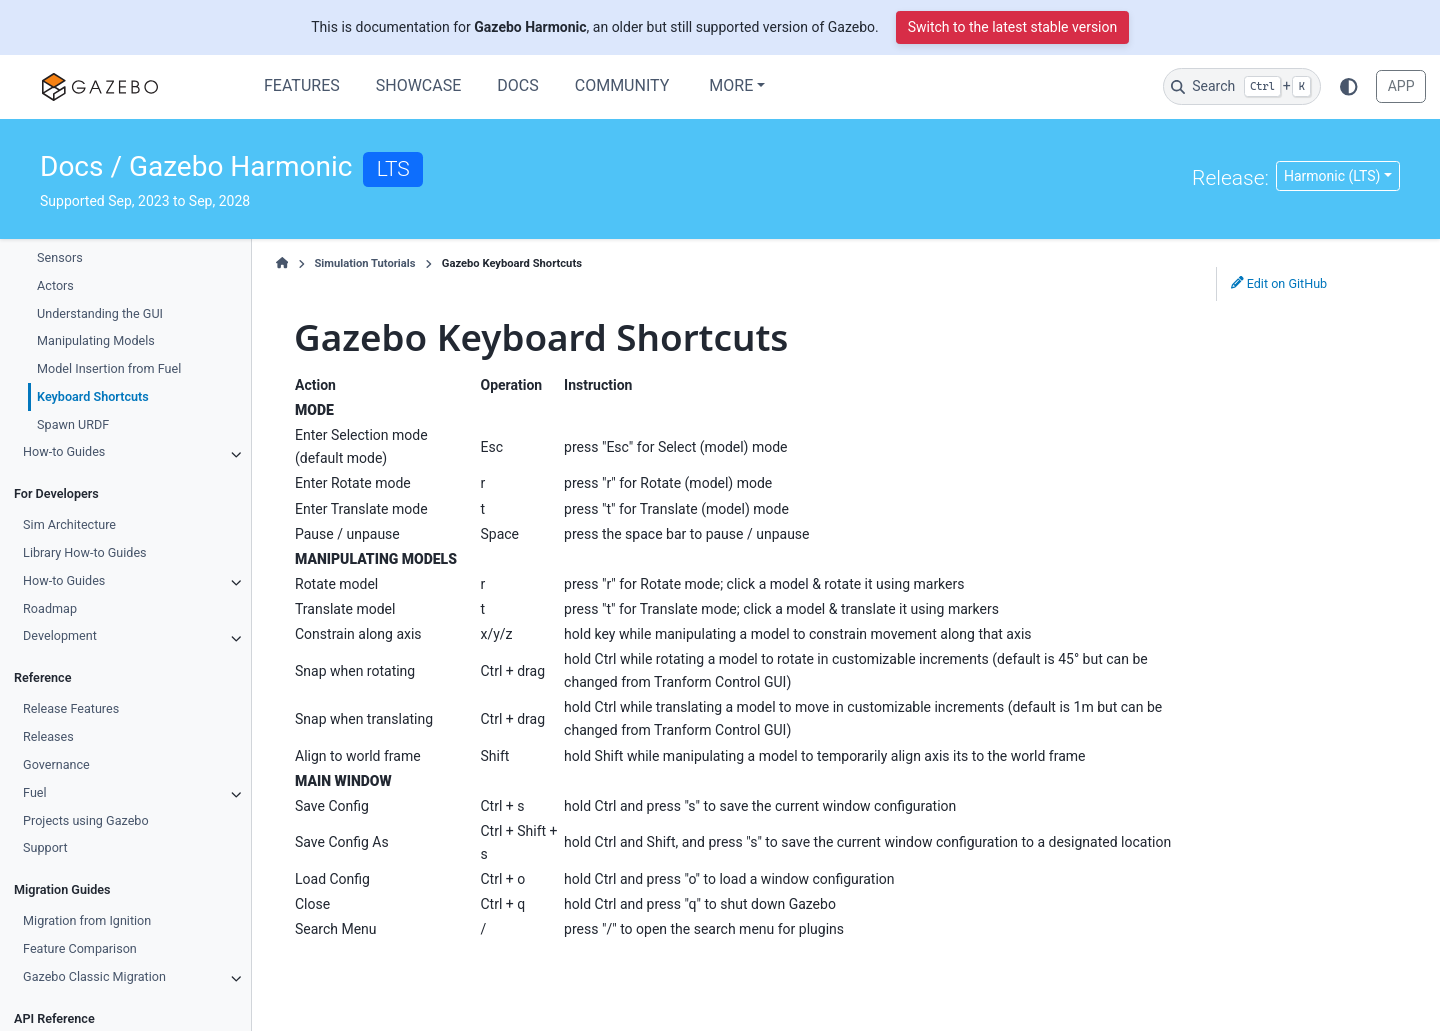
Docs (517, 85)
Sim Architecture (69, 524)
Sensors (60, 257)
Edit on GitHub (1279, 283)
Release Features (71, 708)
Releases (48, 736)
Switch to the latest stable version (1013, 27)
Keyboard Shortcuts (93, 396)
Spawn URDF (73, 424)
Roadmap (50, 608)
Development (60, 635)
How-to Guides (64, 451)
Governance (56, 764)
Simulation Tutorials (364, 263)
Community (622, 85)
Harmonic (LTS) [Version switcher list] (1332, 176)
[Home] (282, 264)
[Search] (1242, 86)
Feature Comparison (80, 948)
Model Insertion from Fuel (109, 368)
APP (1401, 86)
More (731, 85)
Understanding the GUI (100, 313)
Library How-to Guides (85, 552)
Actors (55, 285)
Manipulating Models (96, 340)
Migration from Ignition (87, 920)
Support (45, 847)
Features (302, 85)
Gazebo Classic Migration (94, 976)
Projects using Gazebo (85, 820)
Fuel (35, 792)
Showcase (419, 85)
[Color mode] (1349, 86)
